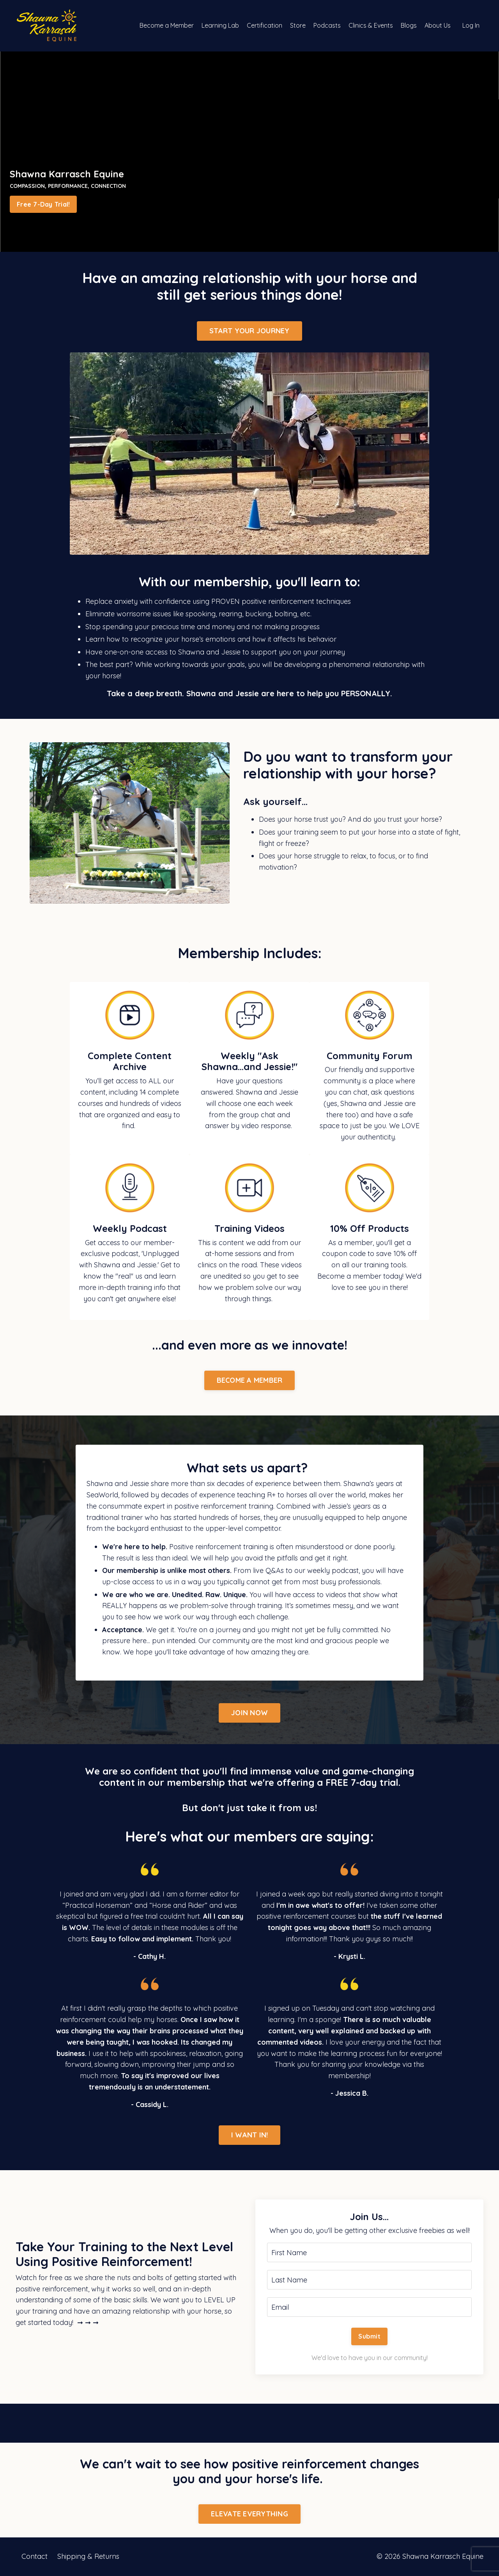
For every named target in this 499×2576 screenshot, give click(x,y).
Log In (471, 25)
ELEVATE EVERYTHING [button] (249, 2513)
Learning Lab (220, 25)
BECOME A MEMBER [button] (250, 1380)
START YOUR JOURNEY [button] (249, 330)
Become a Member (167, 25)
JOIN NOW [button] (249, 1712)
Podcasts (327, 25)
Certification (264, 25)
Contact (34, 2556)
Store (298, 25)
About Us (438, 25)
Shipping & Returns (88, 2556)
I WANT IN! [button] (249, 2134)
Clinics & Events (371, 25)
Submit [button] (369, 2336)
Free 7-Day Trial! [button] (43, 204)
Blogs (409, 25)
